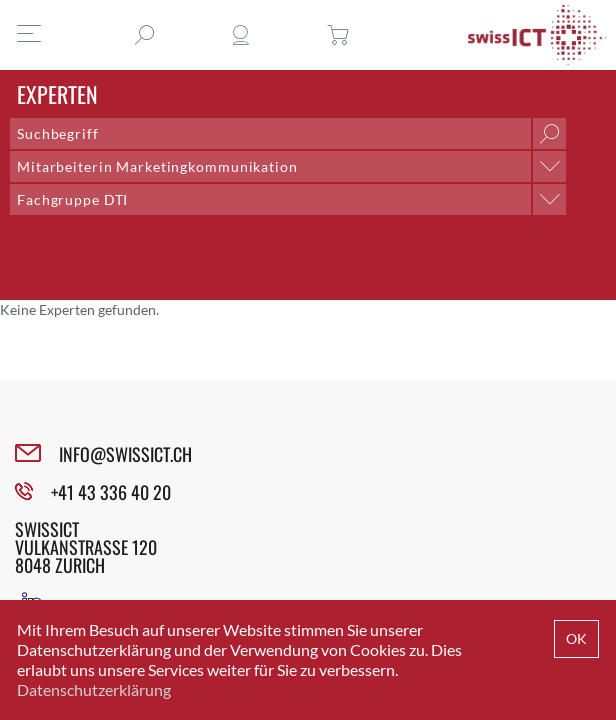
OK (576, 638)
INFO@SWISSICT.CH (125, 454)
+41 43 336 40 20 (111, 492)
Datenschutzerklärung (94, 689)
